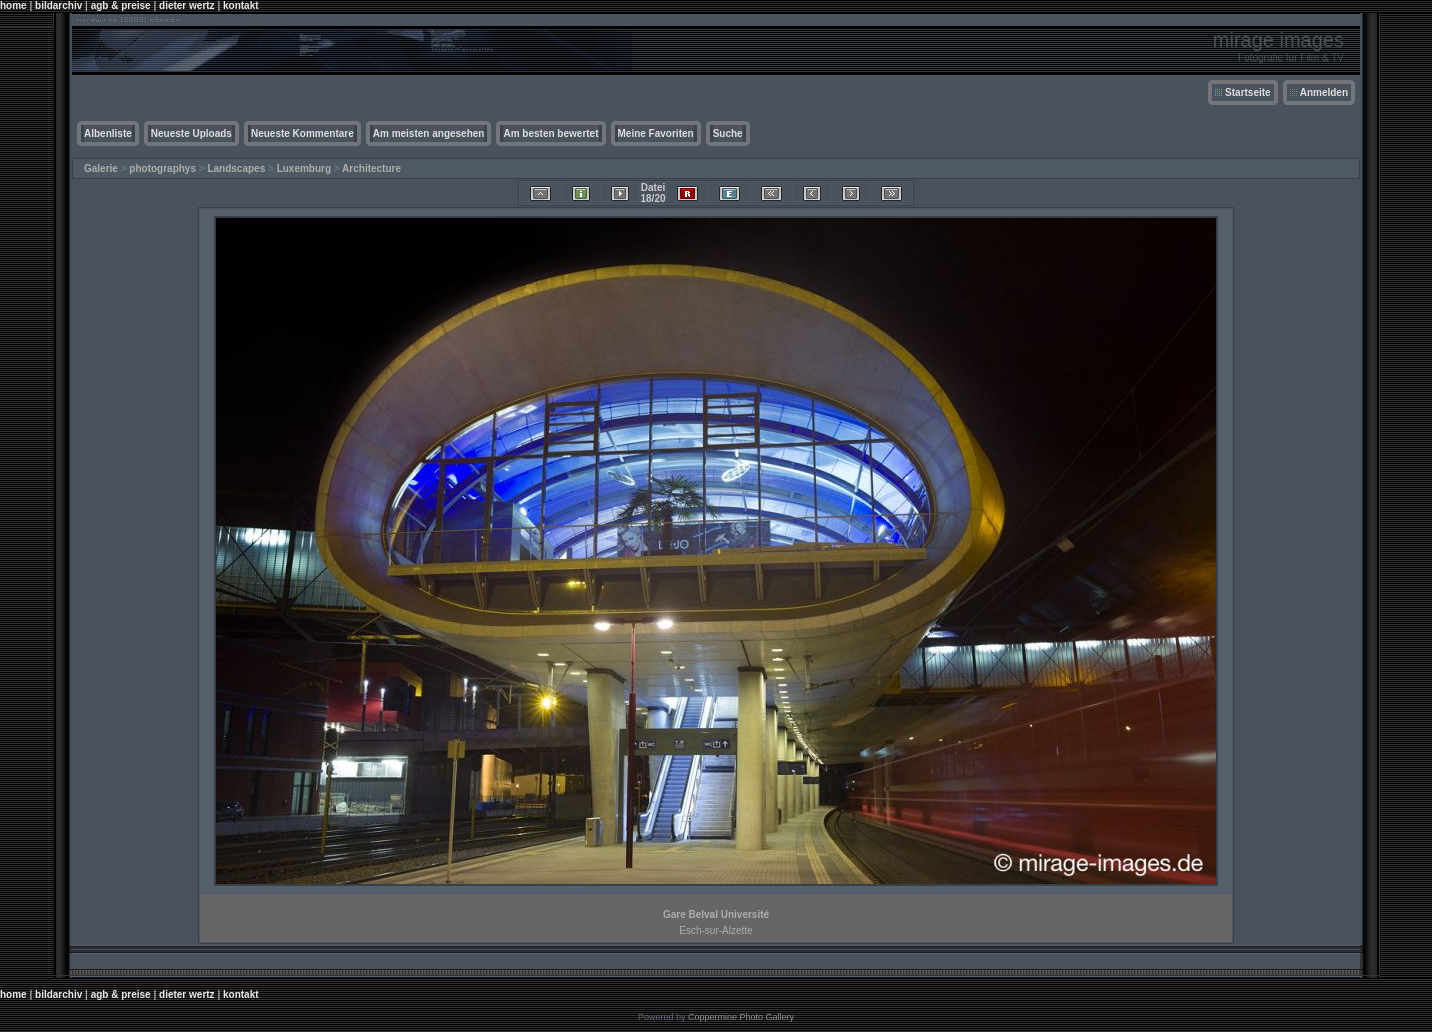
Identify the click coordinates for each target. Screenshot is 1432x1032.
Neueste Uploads (191, 133)
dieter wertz (187, 5)
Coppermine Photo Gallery (741, 1017)
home (13, 5)
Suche (728, 133)
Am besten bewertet (550, 133)
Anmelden (1324, 92)
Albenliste (108, 133)
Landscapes (236, 168)
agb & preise (121, 5)
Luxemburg (304, 168)
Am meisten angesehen (429, 133)
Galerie (101, 168)
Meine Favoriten (656, 133)
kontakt (241, 5)
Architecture (371, 168)
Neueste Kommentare (302, 133)
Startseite (1248, 92)
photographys (162, 168)
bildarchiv (58, 5)
